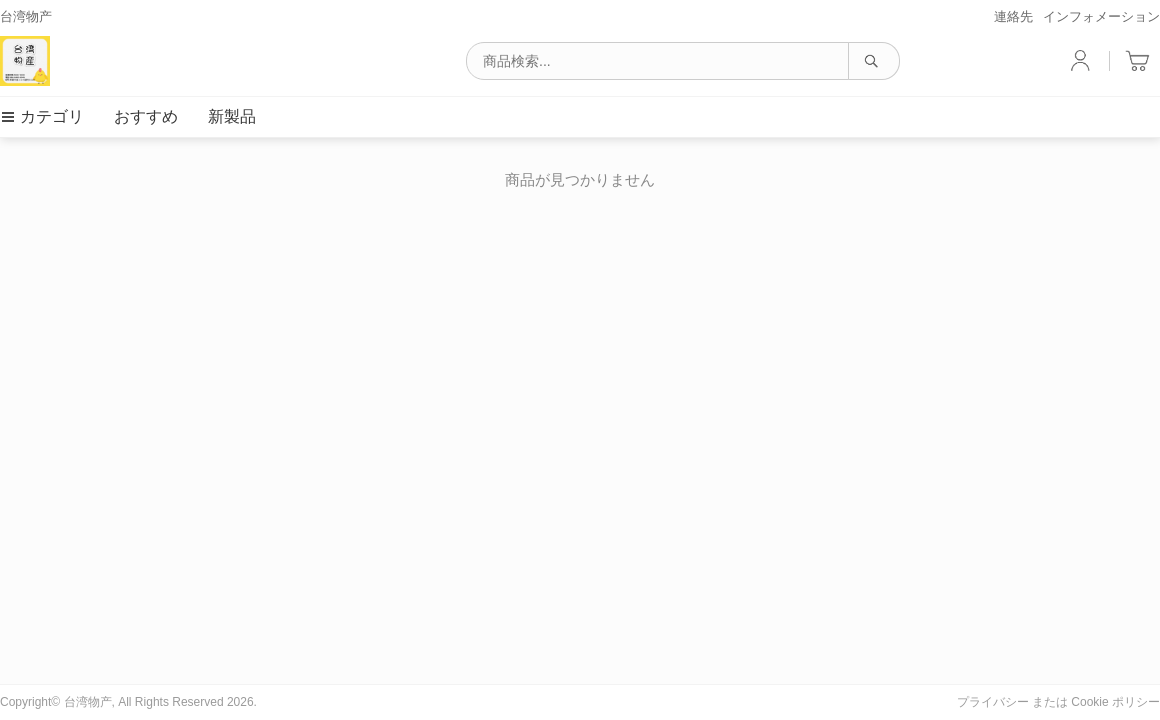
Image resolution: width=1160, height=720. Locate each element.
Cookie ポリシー (1115, 702)
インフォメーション (1101, 16)
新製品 (232, 116)
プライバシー (993, 702)
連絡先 (1013, 16)
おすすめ (146, 116)
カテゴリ (42, 116)
